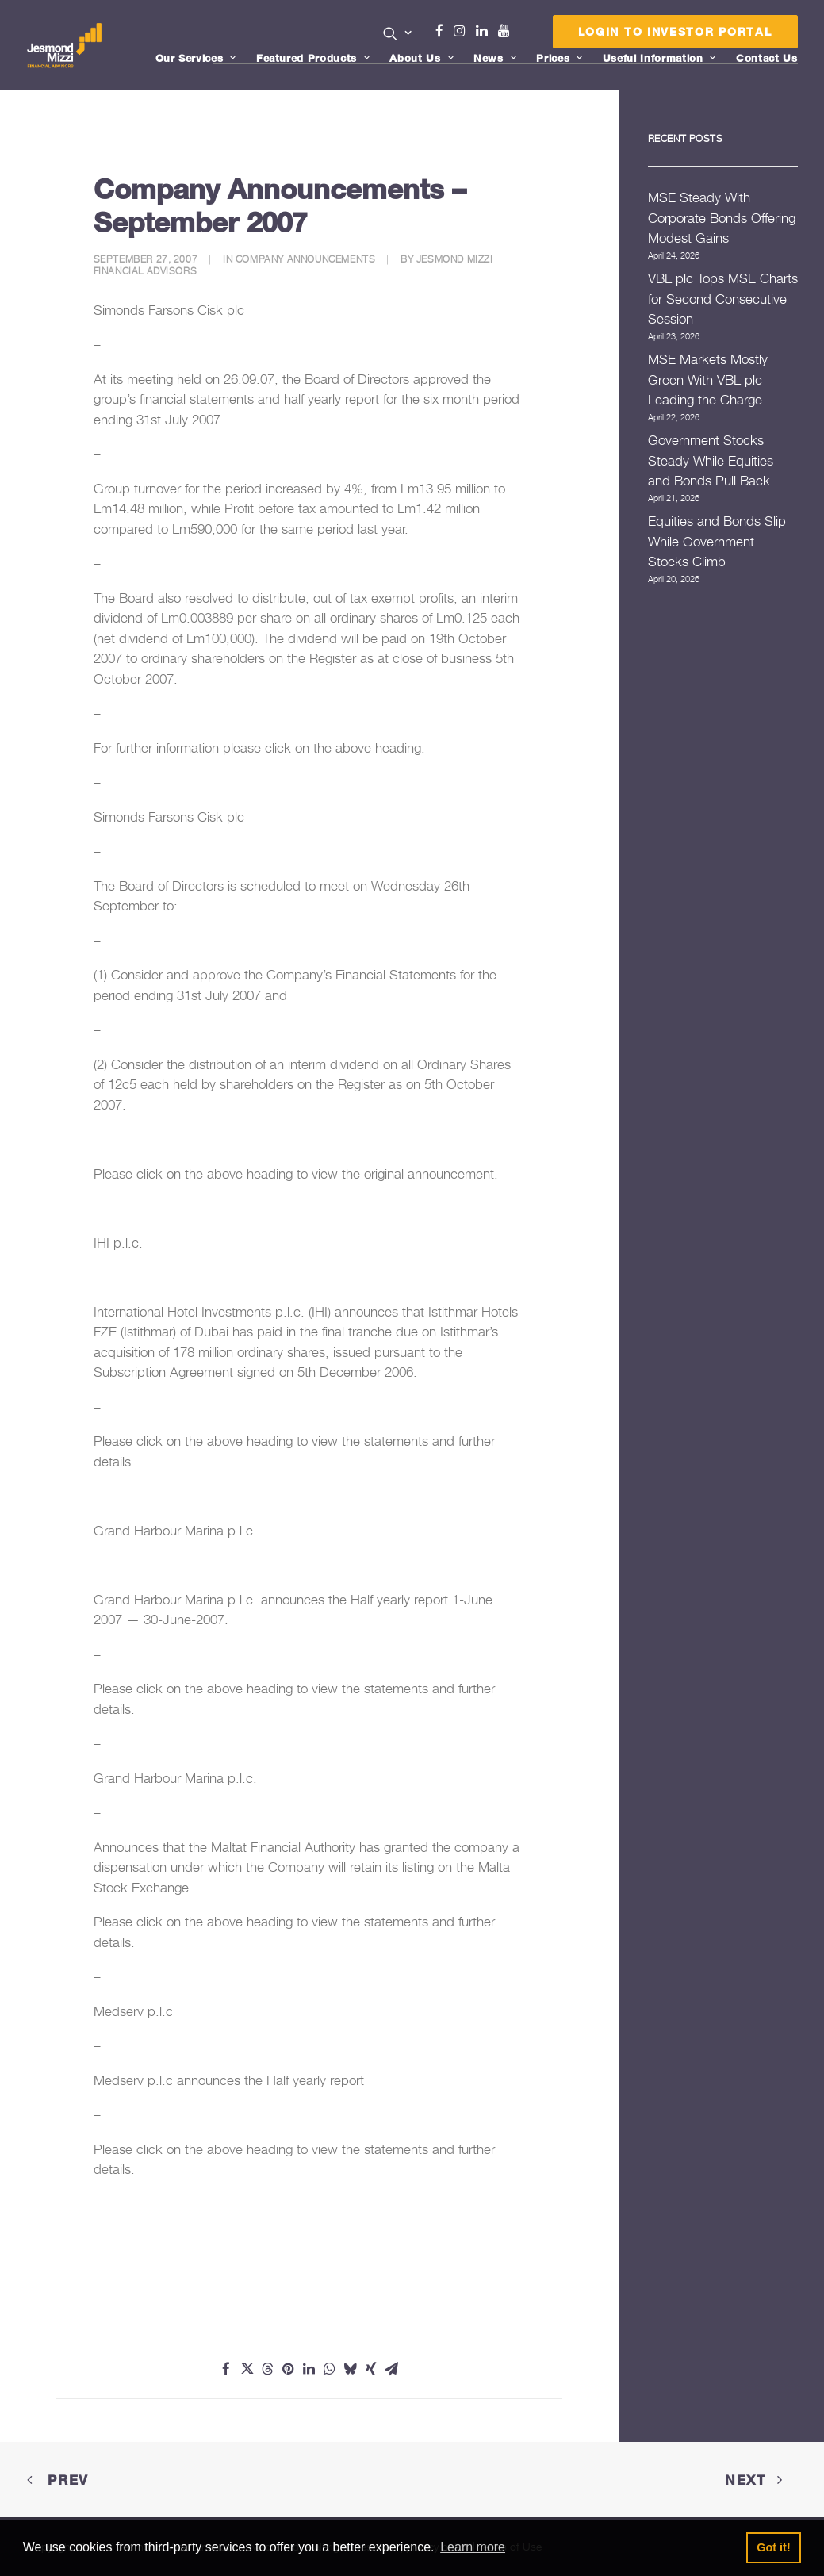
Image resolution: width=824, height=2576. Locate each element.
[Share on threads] (267, 2369)
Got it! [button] (773, 2547)
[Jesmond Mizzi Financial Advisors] (66, 45)
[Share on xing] (370, 2369)
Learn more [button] (472, 2547)
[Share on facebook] (226, 2369)
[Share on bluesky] (349, 2369)
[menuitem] (397, 35)
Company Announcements (306, 259)
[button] (397, 33)
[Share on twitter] (246, 2369)
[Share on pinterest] (287, 2369)
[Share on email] (391, 2369)
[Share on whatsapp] (329, 2369)
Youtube (507, 31)
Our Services (195, 58)
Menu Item (524, 35)
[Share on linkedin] (308, 2369)
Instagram (463, 31)
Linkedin (485, 31)
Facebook (445, 31)
